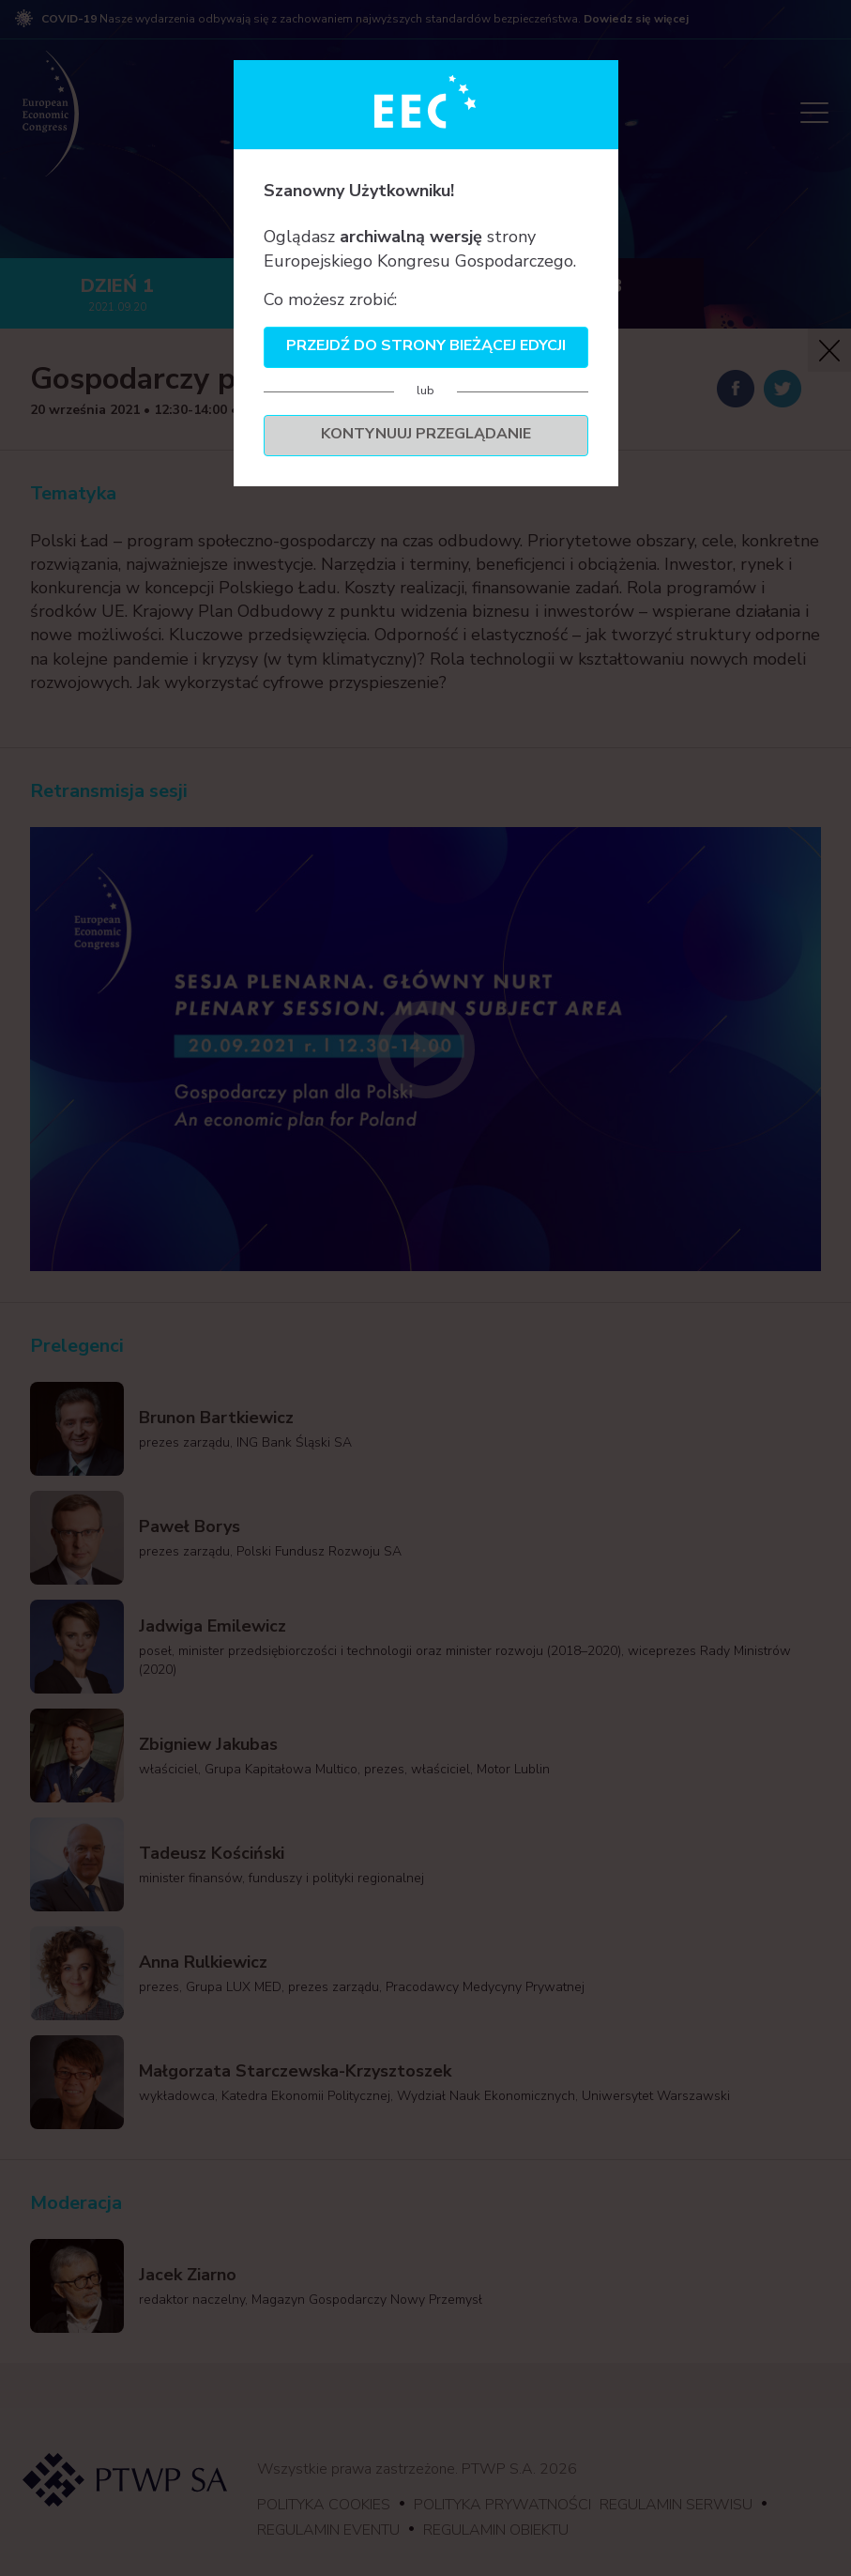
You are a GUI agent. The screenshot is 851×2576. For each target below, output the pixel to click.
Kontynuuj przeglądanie (426, 433)
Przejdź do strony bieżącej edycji (426, 345)
